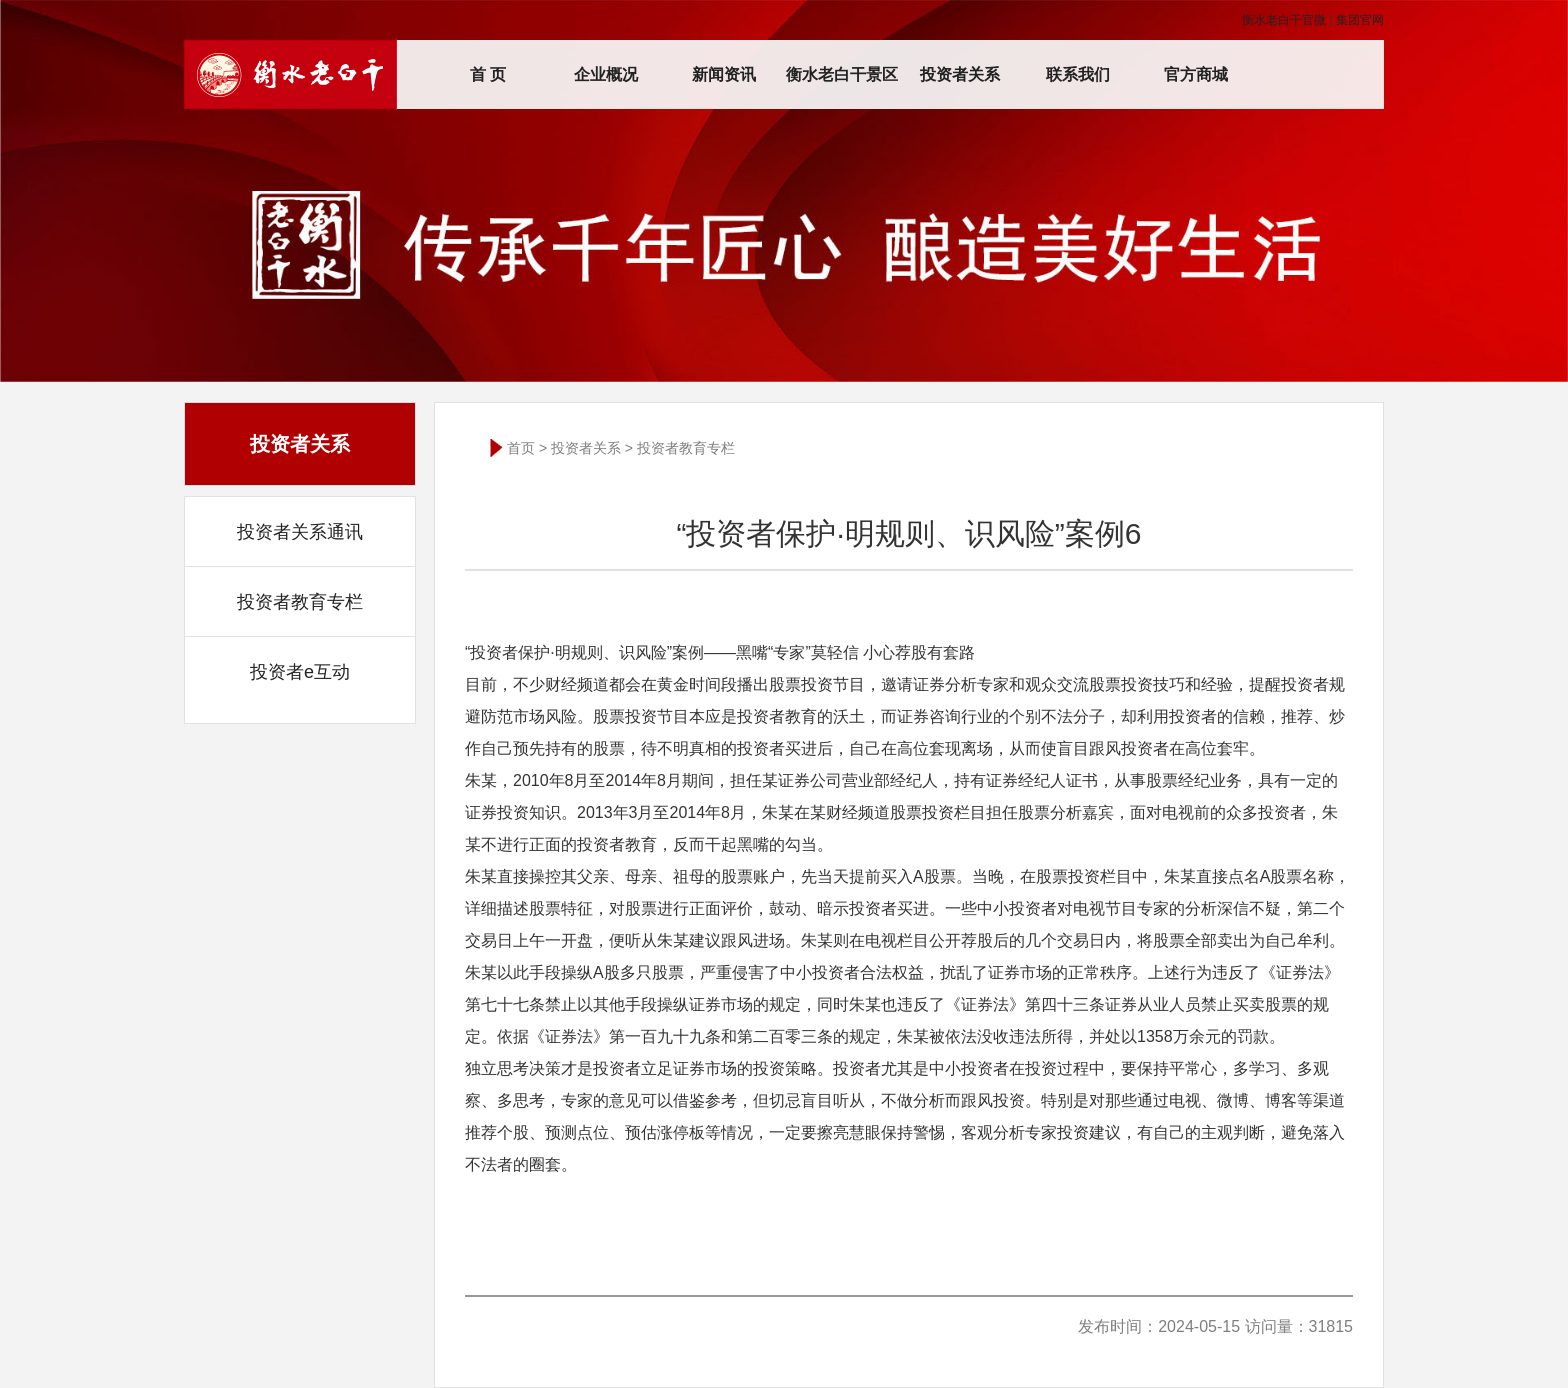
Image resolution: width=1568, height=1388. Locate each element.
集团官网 (1360, 20)
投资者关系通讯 (300, 532)
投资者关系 (960, 74)
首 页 (488, 74)
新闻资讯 (724, 74)
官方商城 (1196, 74)
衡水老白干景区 (842, 74)
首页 (521, 448)
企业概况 (606, 74)
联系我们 (1078, 74)
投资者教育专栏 (300, 602)
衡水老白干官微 (1284, 20)
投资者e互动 (300, 672)
